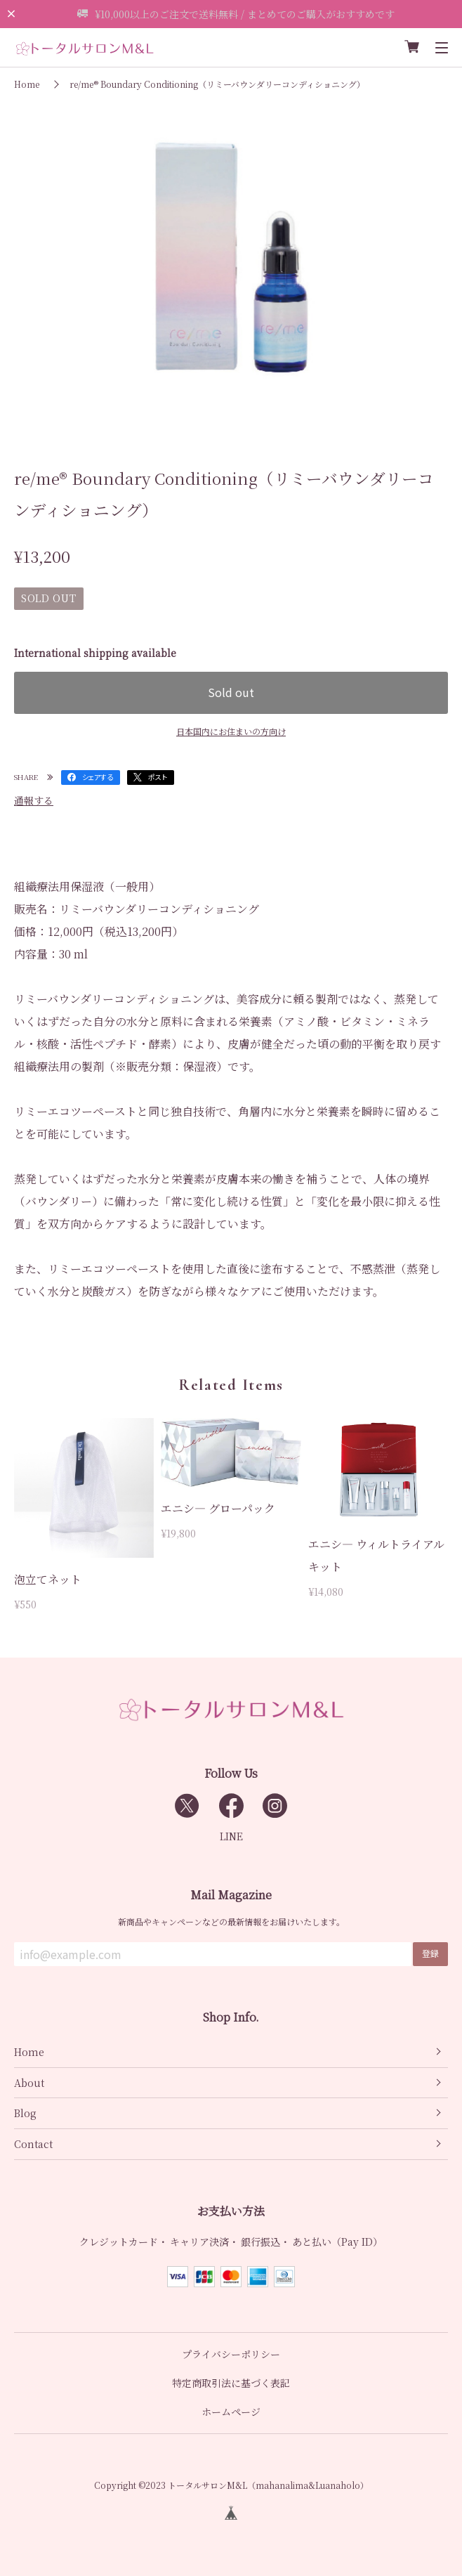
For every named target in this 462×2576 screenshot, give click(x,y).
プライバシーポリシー (231, 2354)
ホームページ (231, 2412)
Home (26, 84)
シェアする (97, 777)
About (29, 2083)
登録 (430, 1953)
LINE (231, 1836)
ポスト (157, 777)
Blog (25, 2113)
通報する (33, 800)
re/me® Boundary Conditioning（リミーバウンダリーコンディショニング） (217, 84)
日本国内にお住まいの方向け (231, 731)
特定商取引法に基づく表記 (231, 2383)
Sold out (231, 692)
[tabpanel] (231, 265)
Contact (33, 2144)
